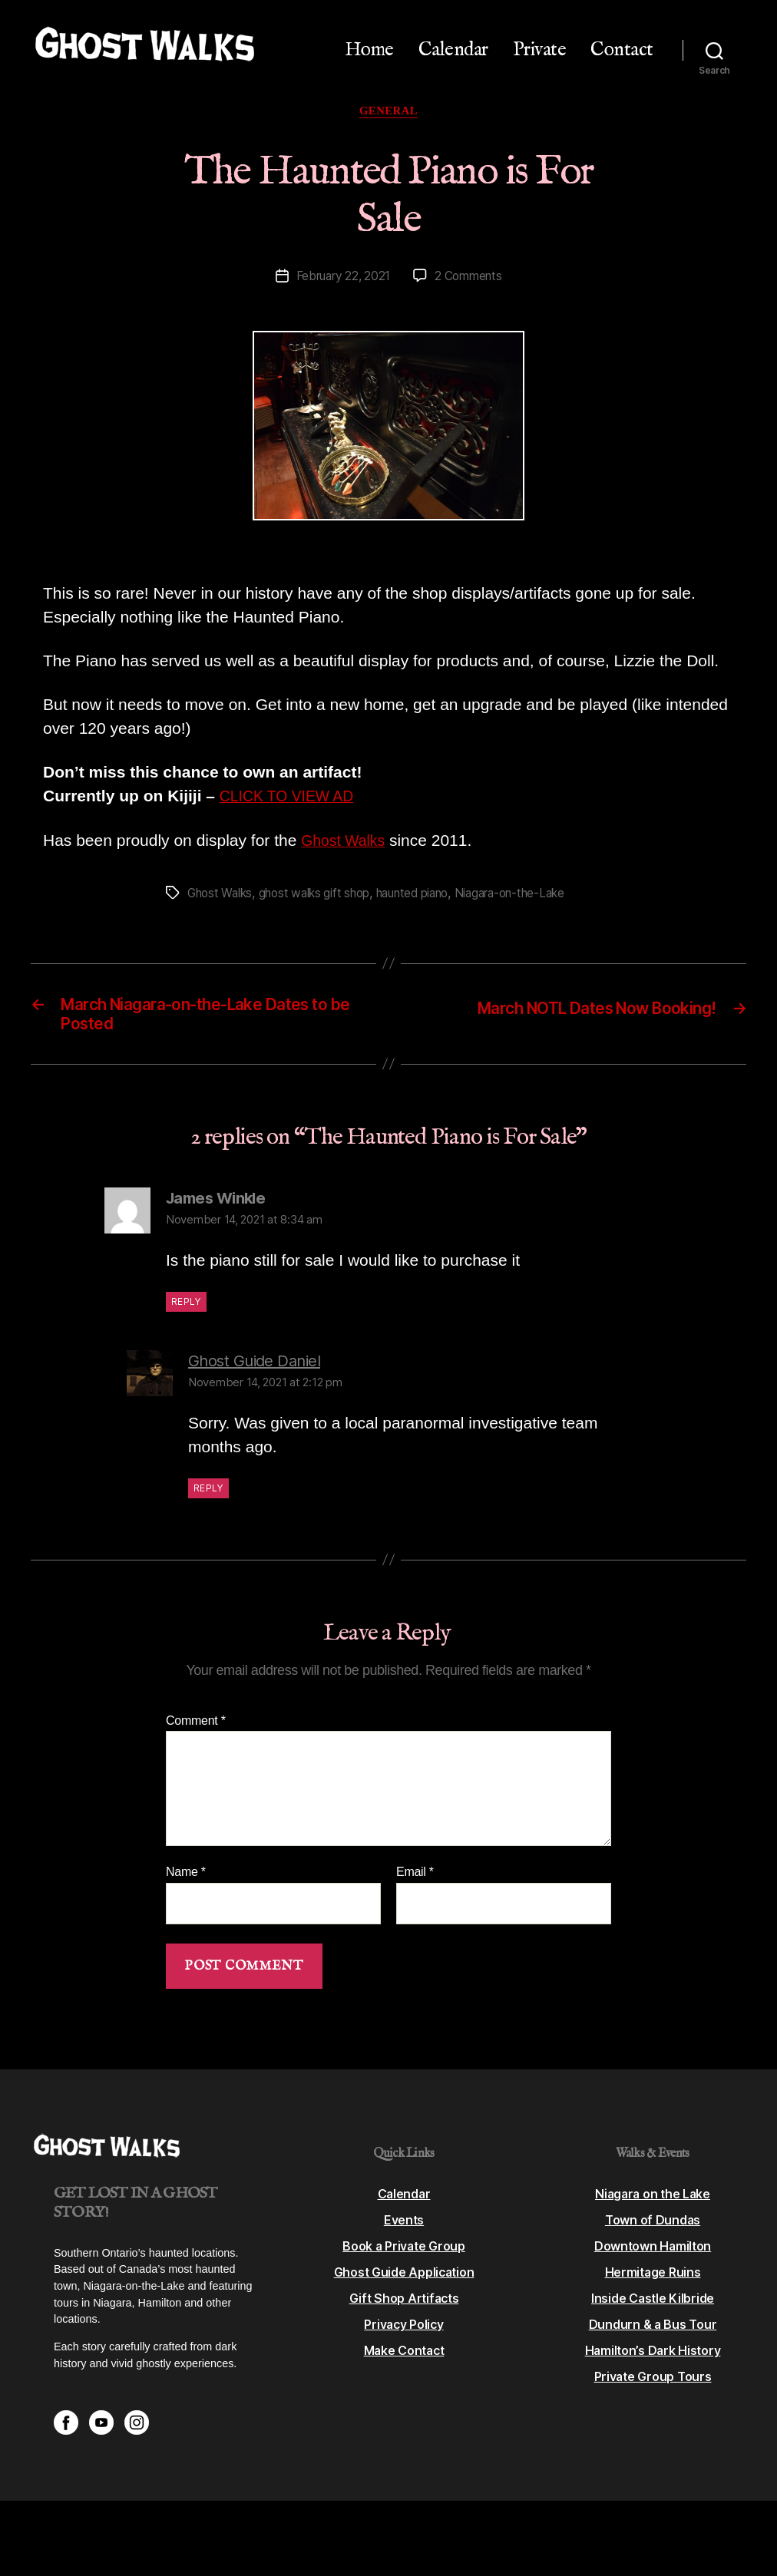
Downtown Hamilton (652, 2255)
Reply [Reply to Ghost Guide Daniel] (208, 1497)
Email (415, 1880)
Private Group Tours (652, 2385)
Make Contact (404, 2359)
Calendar (453, 49)
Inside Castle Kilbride (652, 2307)
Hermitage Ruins (653, 2281)
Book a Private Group (404, 2255)
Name (186, 1880)
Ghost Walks (346, 843)
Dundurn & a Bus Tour (653, 2333)
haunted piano (426, 895)
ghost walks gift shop (322, 895)
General (388, 112)
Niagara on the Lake (653, 2203)
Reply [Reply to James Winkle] (186, 1310)
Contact (621, 49)
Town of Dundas (653, 2229)
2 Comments (469, 279)
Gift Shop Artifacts (403, 2307)
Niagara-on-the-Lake (529, 895)
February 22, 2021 (341, 279)
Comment (196, 1729)
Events (403, 2229)
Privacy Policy (403, 2333)
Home (369, 49)
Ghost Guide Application (404, 2281)
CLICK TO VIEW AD (292, 798)
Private (540, 49)
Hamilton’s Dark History (653, 2359)
